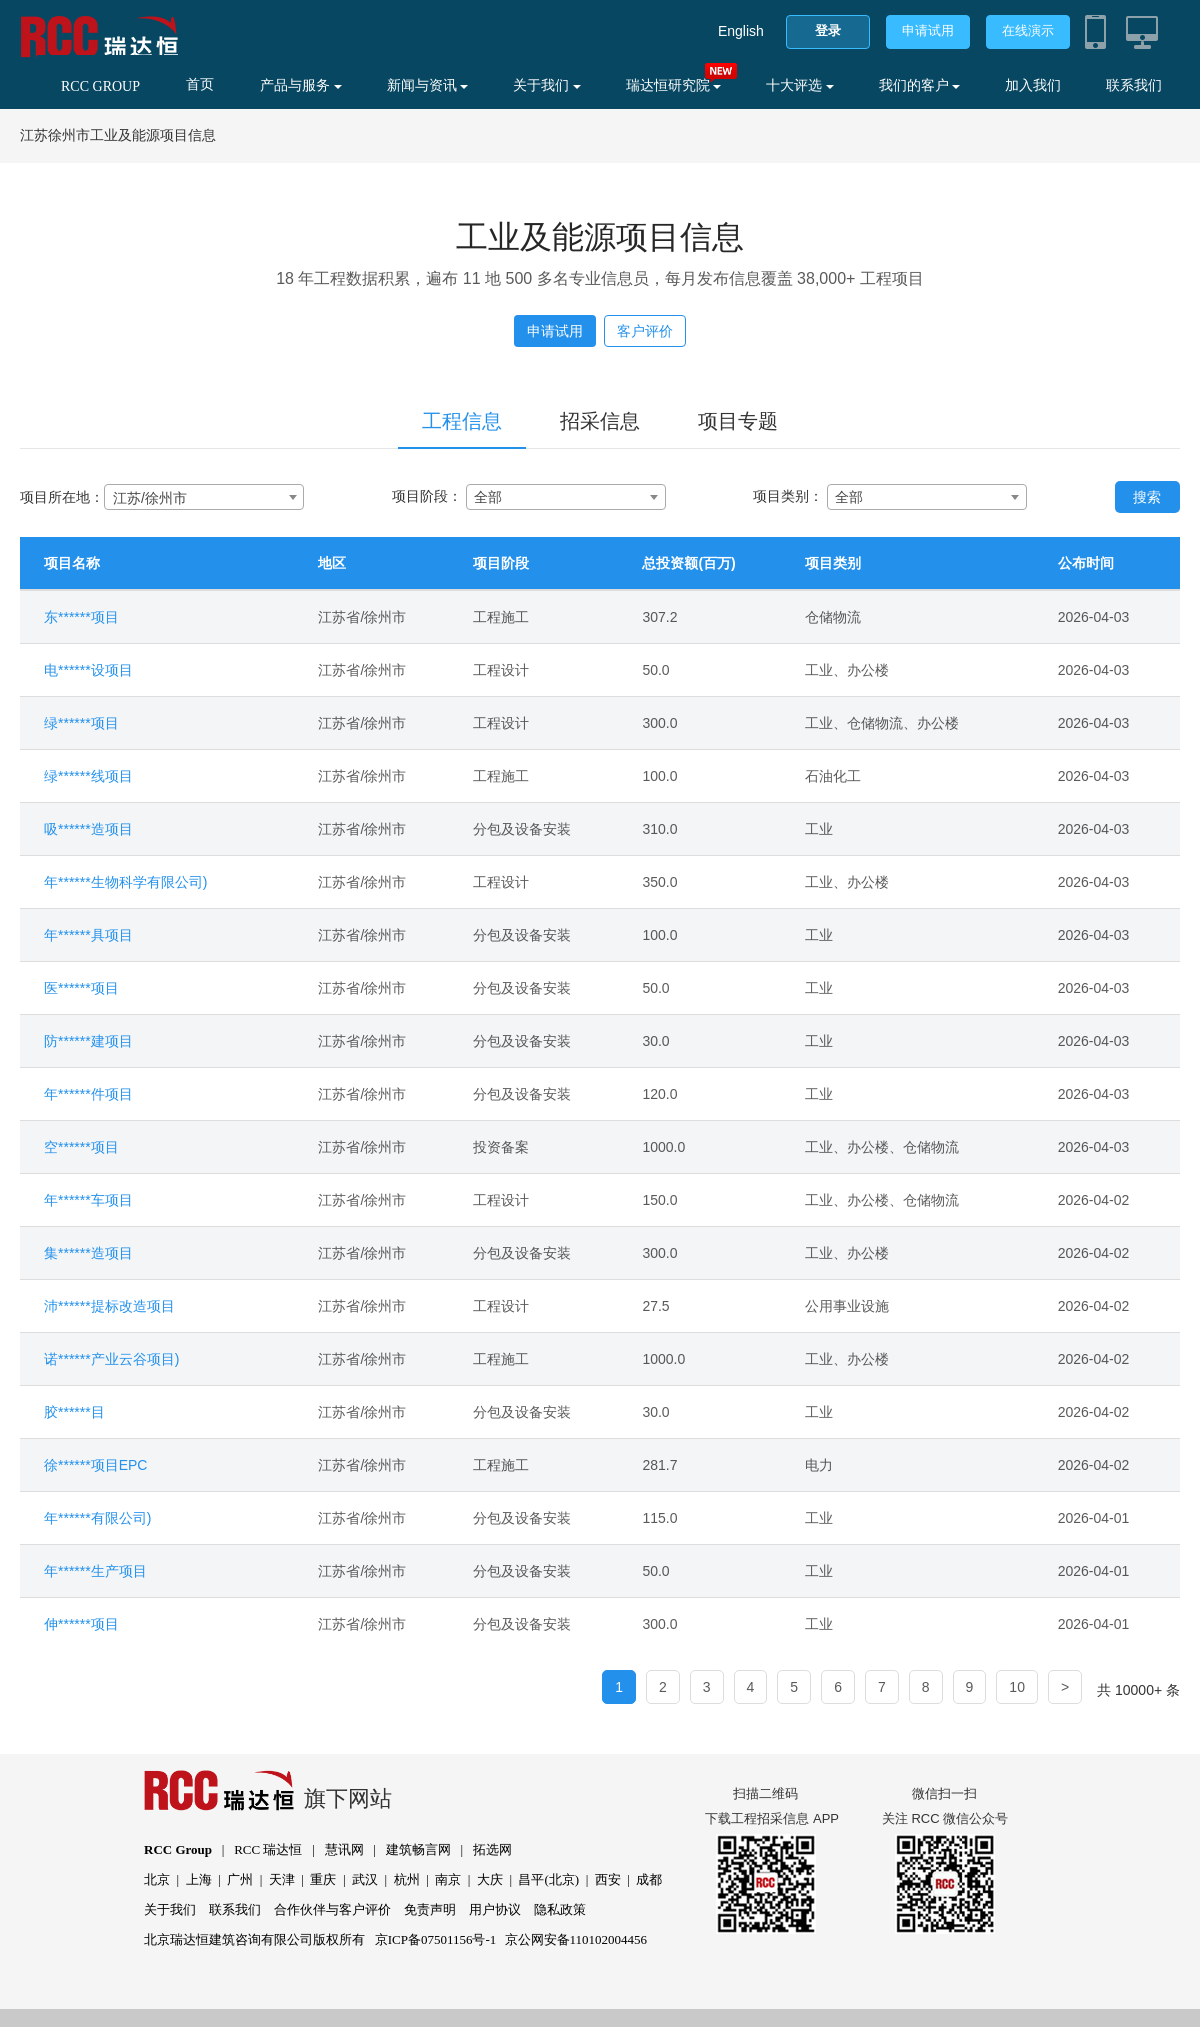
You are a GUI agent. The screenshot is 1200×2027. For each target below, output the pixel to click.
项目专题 (738, 421)
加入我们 (1033, 85)
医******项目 (81, 988)
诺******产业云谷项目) (111, 1359)
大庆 (490, 1879)
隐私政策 (560, 1909)
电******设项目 (88, 670)
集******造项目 (88, 1253)
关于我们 (547, 85)
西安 (608, 1879)
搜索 (1147, 497)
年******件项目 (88, 1094)
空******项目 (81, 1147)
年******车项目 (88, 1200)
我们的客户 (920, 85)
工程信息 (462, 421)
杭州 (407, 1879)
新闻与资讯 (428, 85)
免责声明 (430, 1909)
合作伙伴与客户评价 (332, 1909)
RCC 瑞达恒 (268, 1849)
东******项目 (81, 617)
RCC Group (178, 1849)
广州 (240, 1879)
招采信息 (600, 421)
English (741, 31)
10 (1017, 1687)
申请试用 (928, 30)
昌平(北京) (548, 1879)
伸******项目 (81, 1624)
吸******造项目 (88, 829)
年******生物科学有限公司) (125, 882)
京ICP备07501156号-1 (436, 1939)
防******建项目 (88, 1041)
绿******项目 (81, 723)
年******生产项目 (95, 1571)
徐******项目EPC (95, 1465)
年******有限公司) (97, 1518)
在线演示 (1028, 30)
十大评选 (800, 85)
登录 (828, 30)
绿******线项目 (88, 776)
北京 (157, 1879)
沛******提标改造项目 (109, 1306)
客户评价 (645, 331)
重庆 (323, 1879)
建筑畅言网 (418, 1849)
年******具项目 (88, 935)
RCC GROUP (100, 86)
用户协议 (495, 1909)
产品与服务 (301, 85)
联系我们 (1134, 85)
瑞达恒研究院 (674, 85)
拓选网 (492, 1849)
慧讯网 (344, 1849)
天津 (282, 1879)
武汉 (365, 1879)
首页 (200, 84)
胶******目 (74, 1412)
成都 (649, 1879)
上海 (199, 1879)
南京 (448, 1879)
